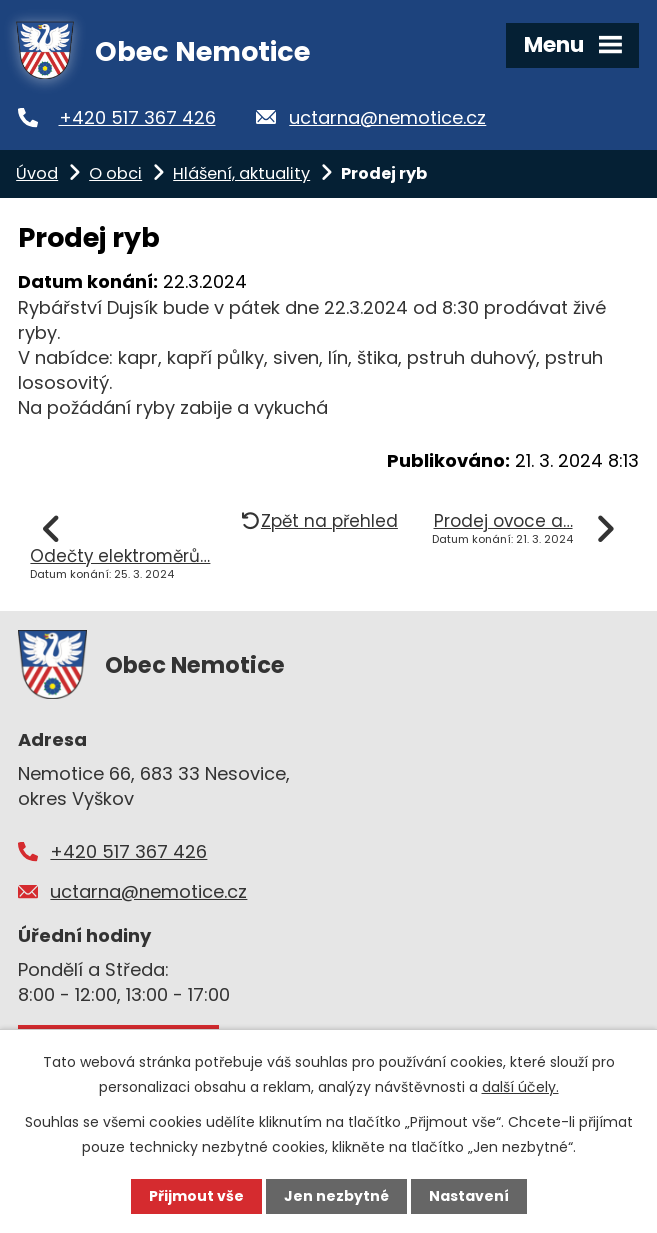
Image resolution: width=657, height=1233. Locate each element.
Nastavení (469, 1196)
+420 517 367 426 (137, 117)
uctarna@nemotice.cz (387, 117)
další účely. (520, 1087)
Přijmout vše (196, 1196)
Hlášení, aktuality (241, 173)
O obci (115, 173)
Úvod (37, 173)
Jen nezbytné (336, 1196)
